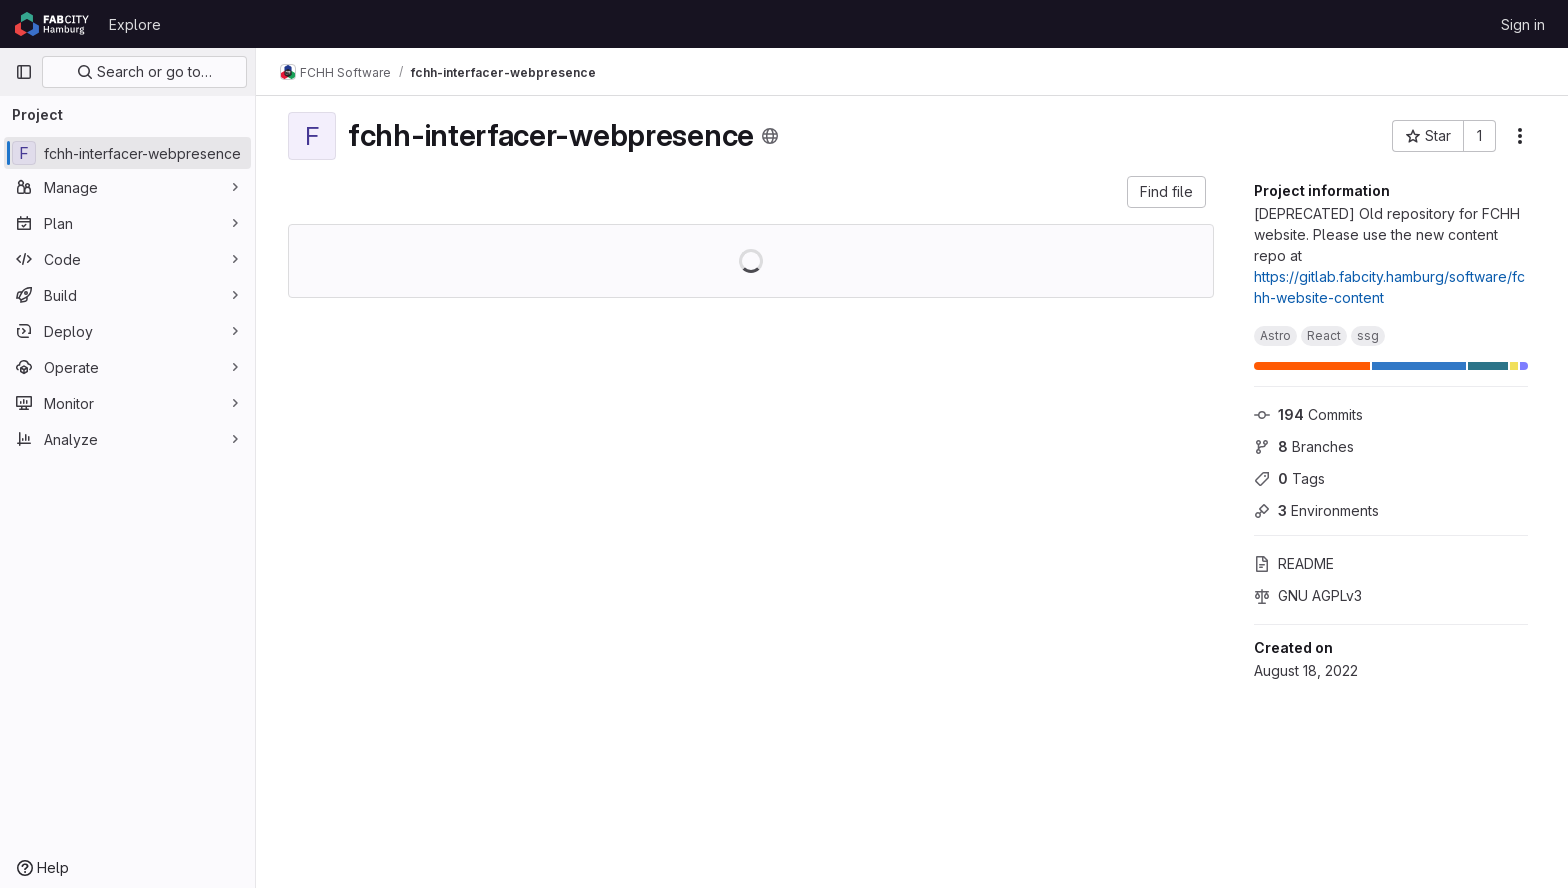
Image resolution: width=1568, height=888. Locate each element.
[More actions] (1520, 136)
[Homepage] (52, 24)
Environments (1316, 510)
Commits (1308, 414)
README (1294, 563)
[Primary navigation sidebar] (24, 72)
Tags (1289, 478)
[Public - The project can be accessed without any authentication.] (770, 136)
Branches (1304, 446)
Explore (135, 24)
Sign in (1523, 24)
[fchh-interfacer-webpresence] (127, 153)
